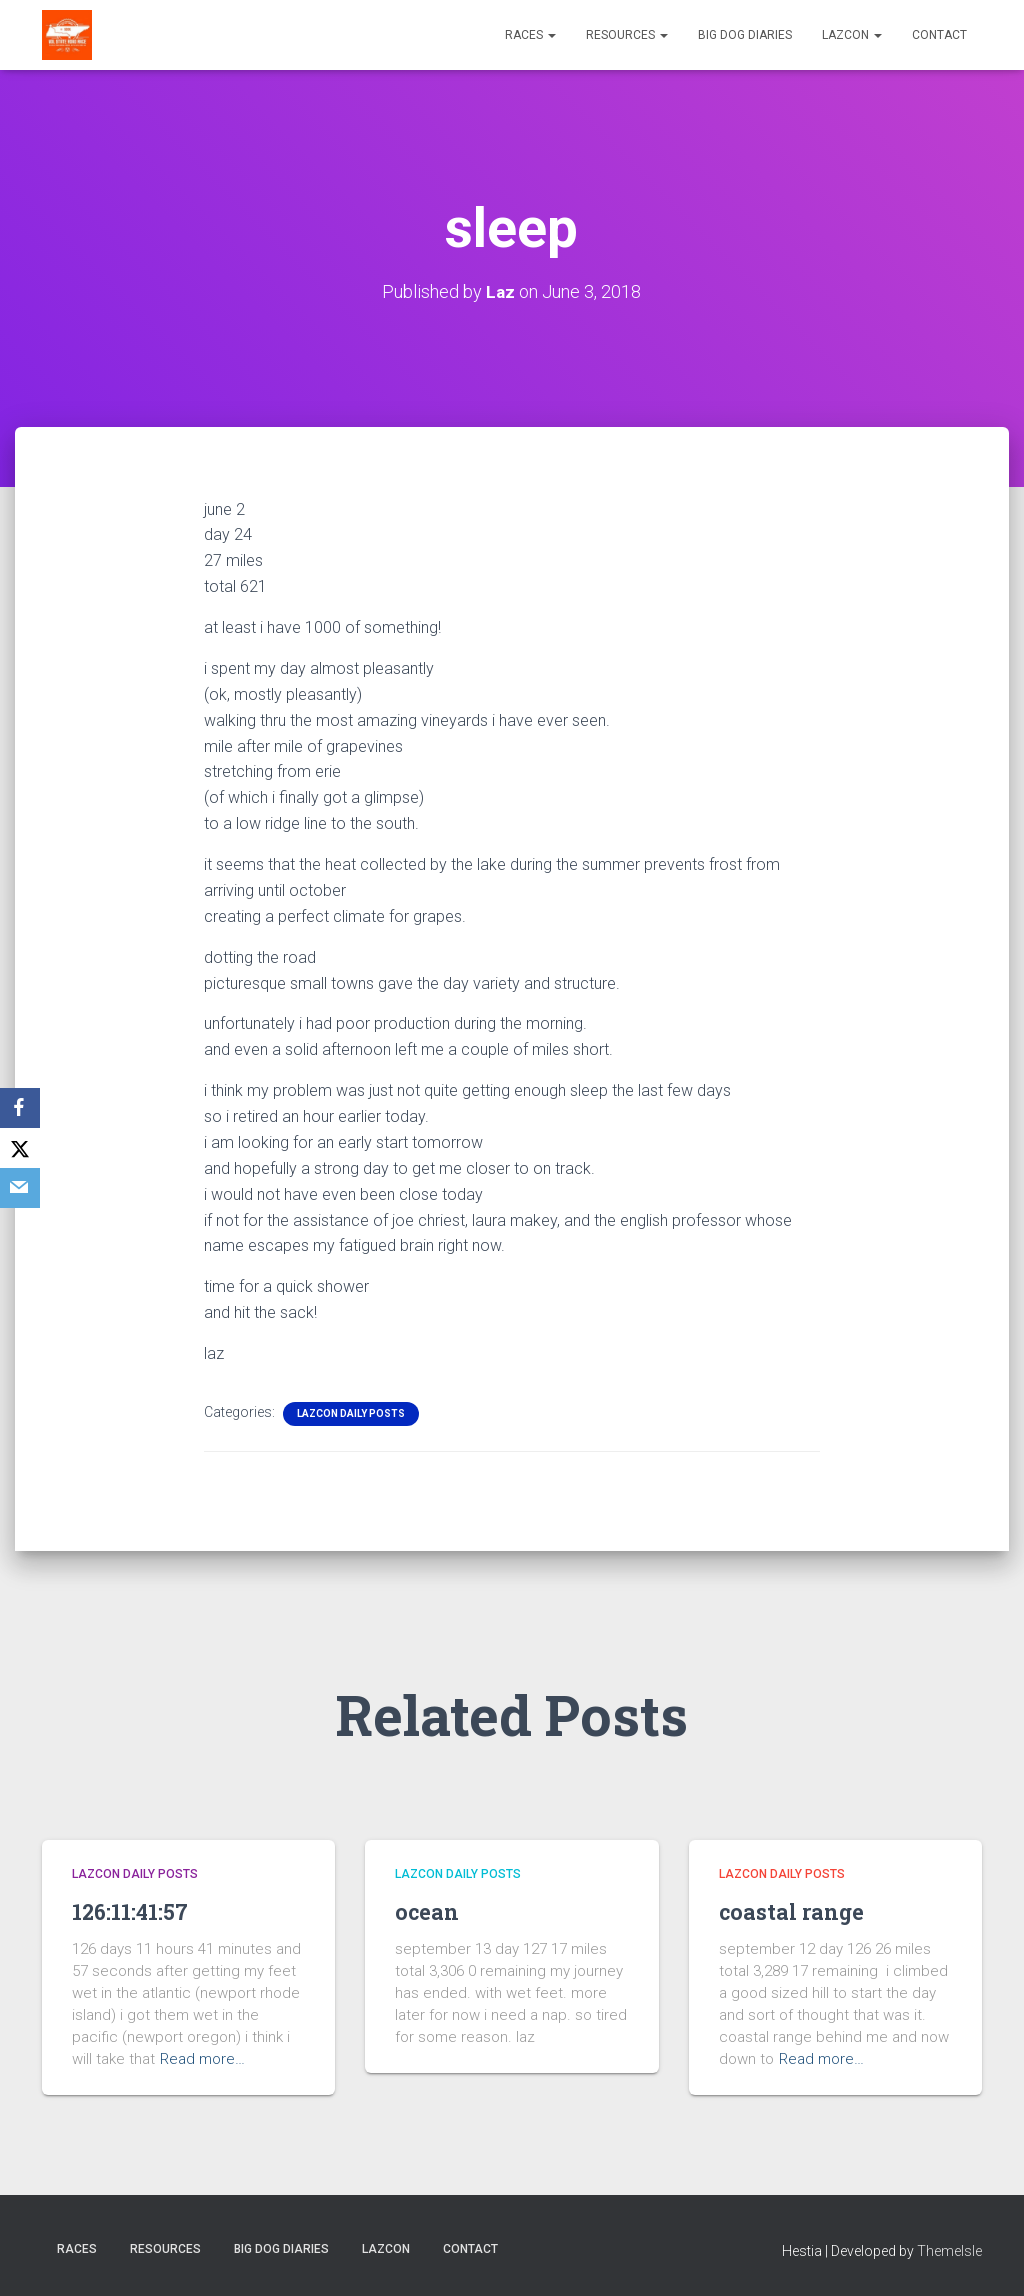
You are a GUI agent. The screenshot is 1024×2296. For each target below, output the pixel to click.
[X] (20, 1148)
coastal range (799, 1911)
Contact (939, 35)
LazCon (852, 35)
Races (530, 35)
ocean (430, 1911)
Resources (627, 35)
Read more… (202, 2059)
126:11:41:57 (136, 1911)
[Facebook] (20, 1108)
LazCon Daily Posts (351, 1412)
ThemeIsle (949, 2251)
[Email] (20, 1188)
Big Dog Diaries (745, 35)
